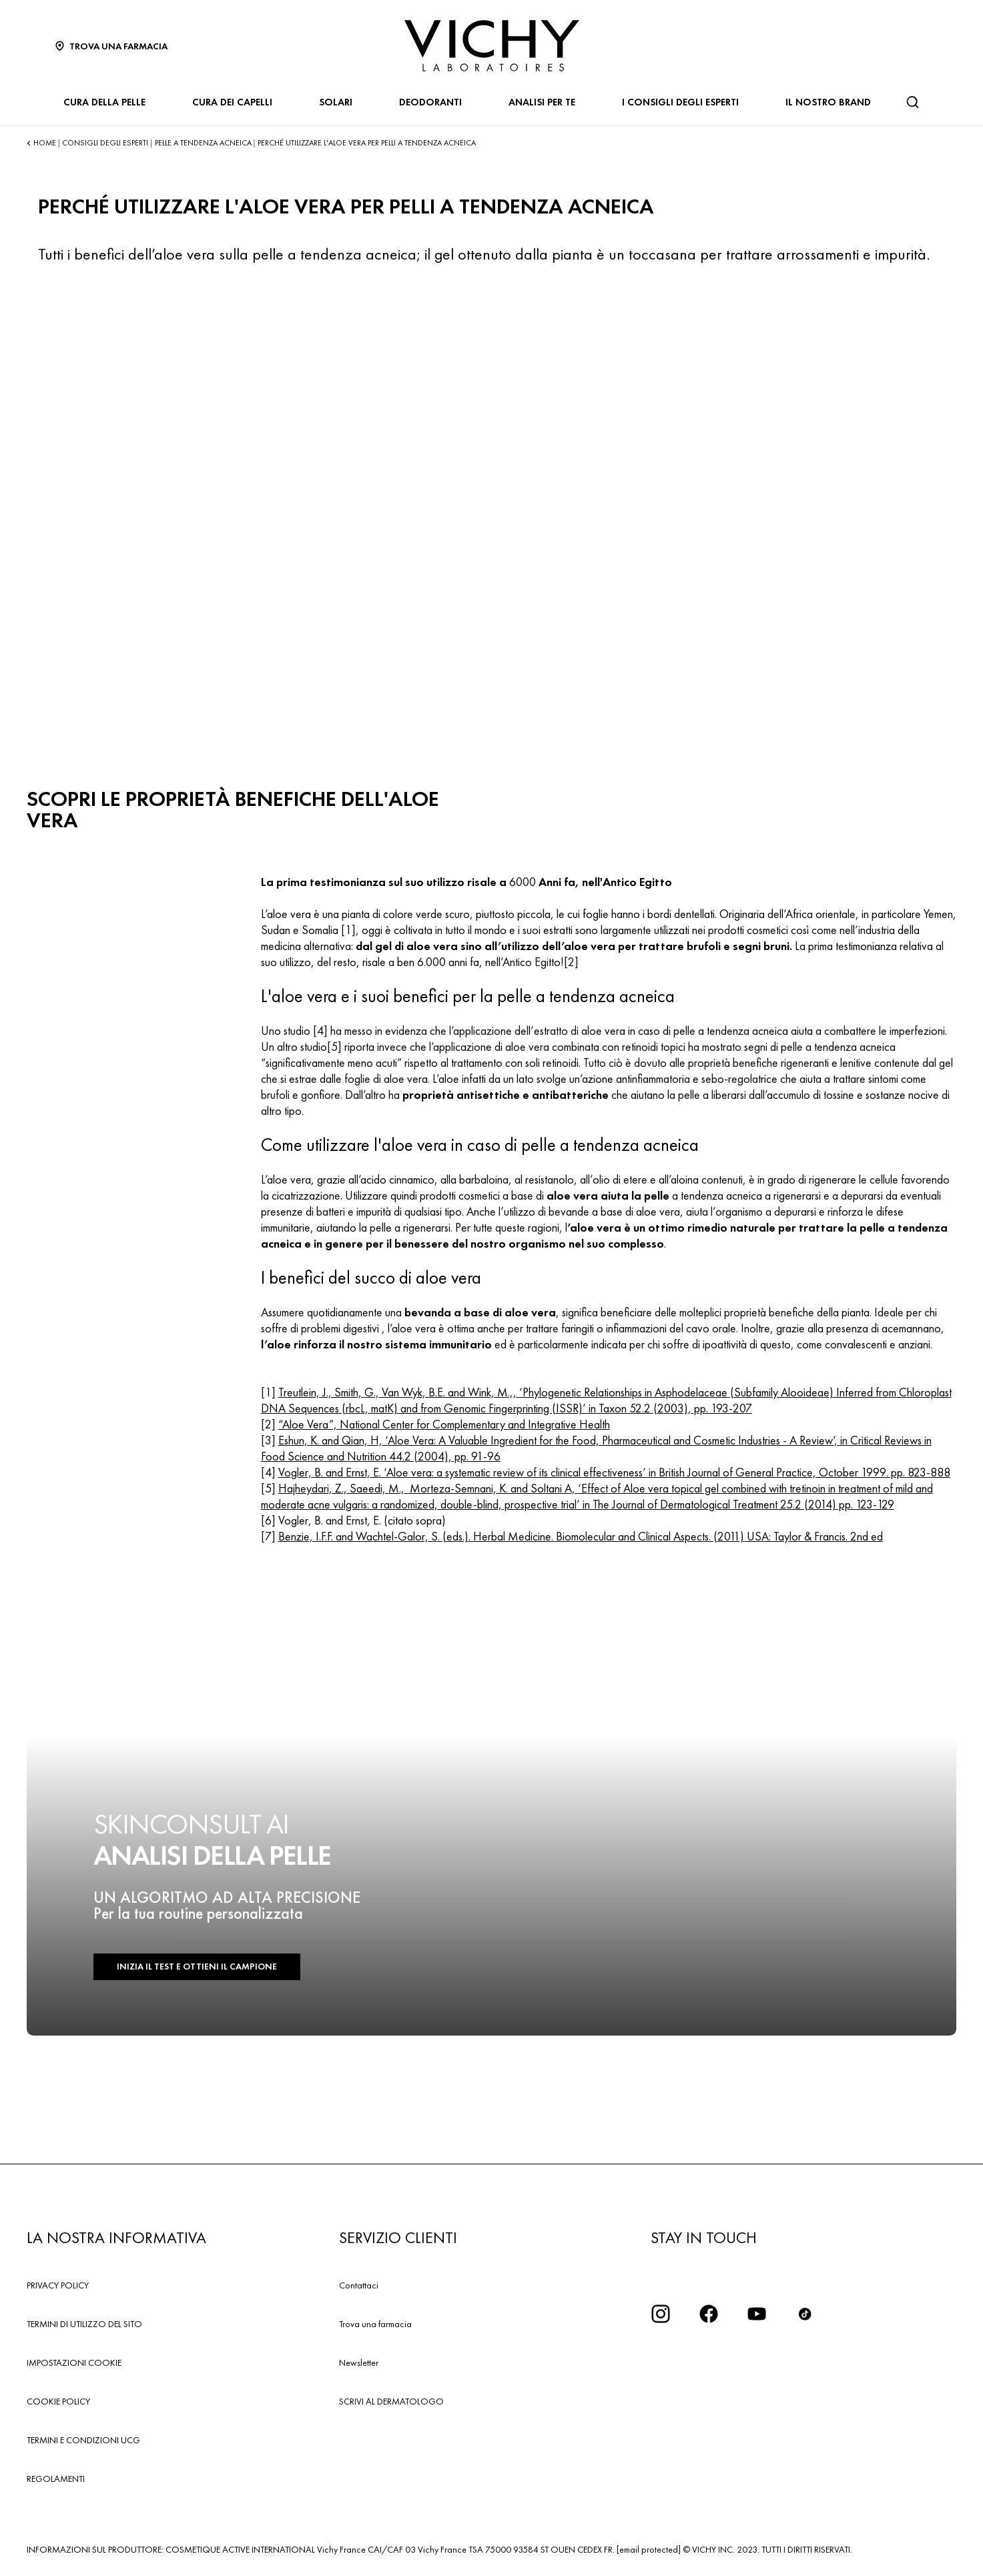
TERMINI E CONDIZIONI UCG (83, 2440)
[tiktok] (805, 2314)
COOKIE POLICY (58, 2401)
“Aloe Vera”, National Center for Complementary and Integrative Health (444, 1424)
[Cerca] (912, 102)
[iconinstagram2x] (661, 2314)
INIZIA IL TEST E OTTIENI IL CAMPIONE (193, 1967)
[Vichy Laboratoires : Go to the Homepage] (491, 45)
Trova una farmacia (375, 2324)
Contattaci (358, 2285)
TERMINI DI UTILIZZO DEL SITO (84, 2324)
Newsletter (358, 2362)
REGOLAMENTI (56, 2479)
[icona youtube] (757, 2314)
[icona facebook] (709, 2314)
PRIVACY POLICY (58, 2285)
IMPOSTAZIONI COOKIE (74, 2362)
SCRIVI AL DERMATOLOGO (391, 2401)
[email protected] (649, 2549)
